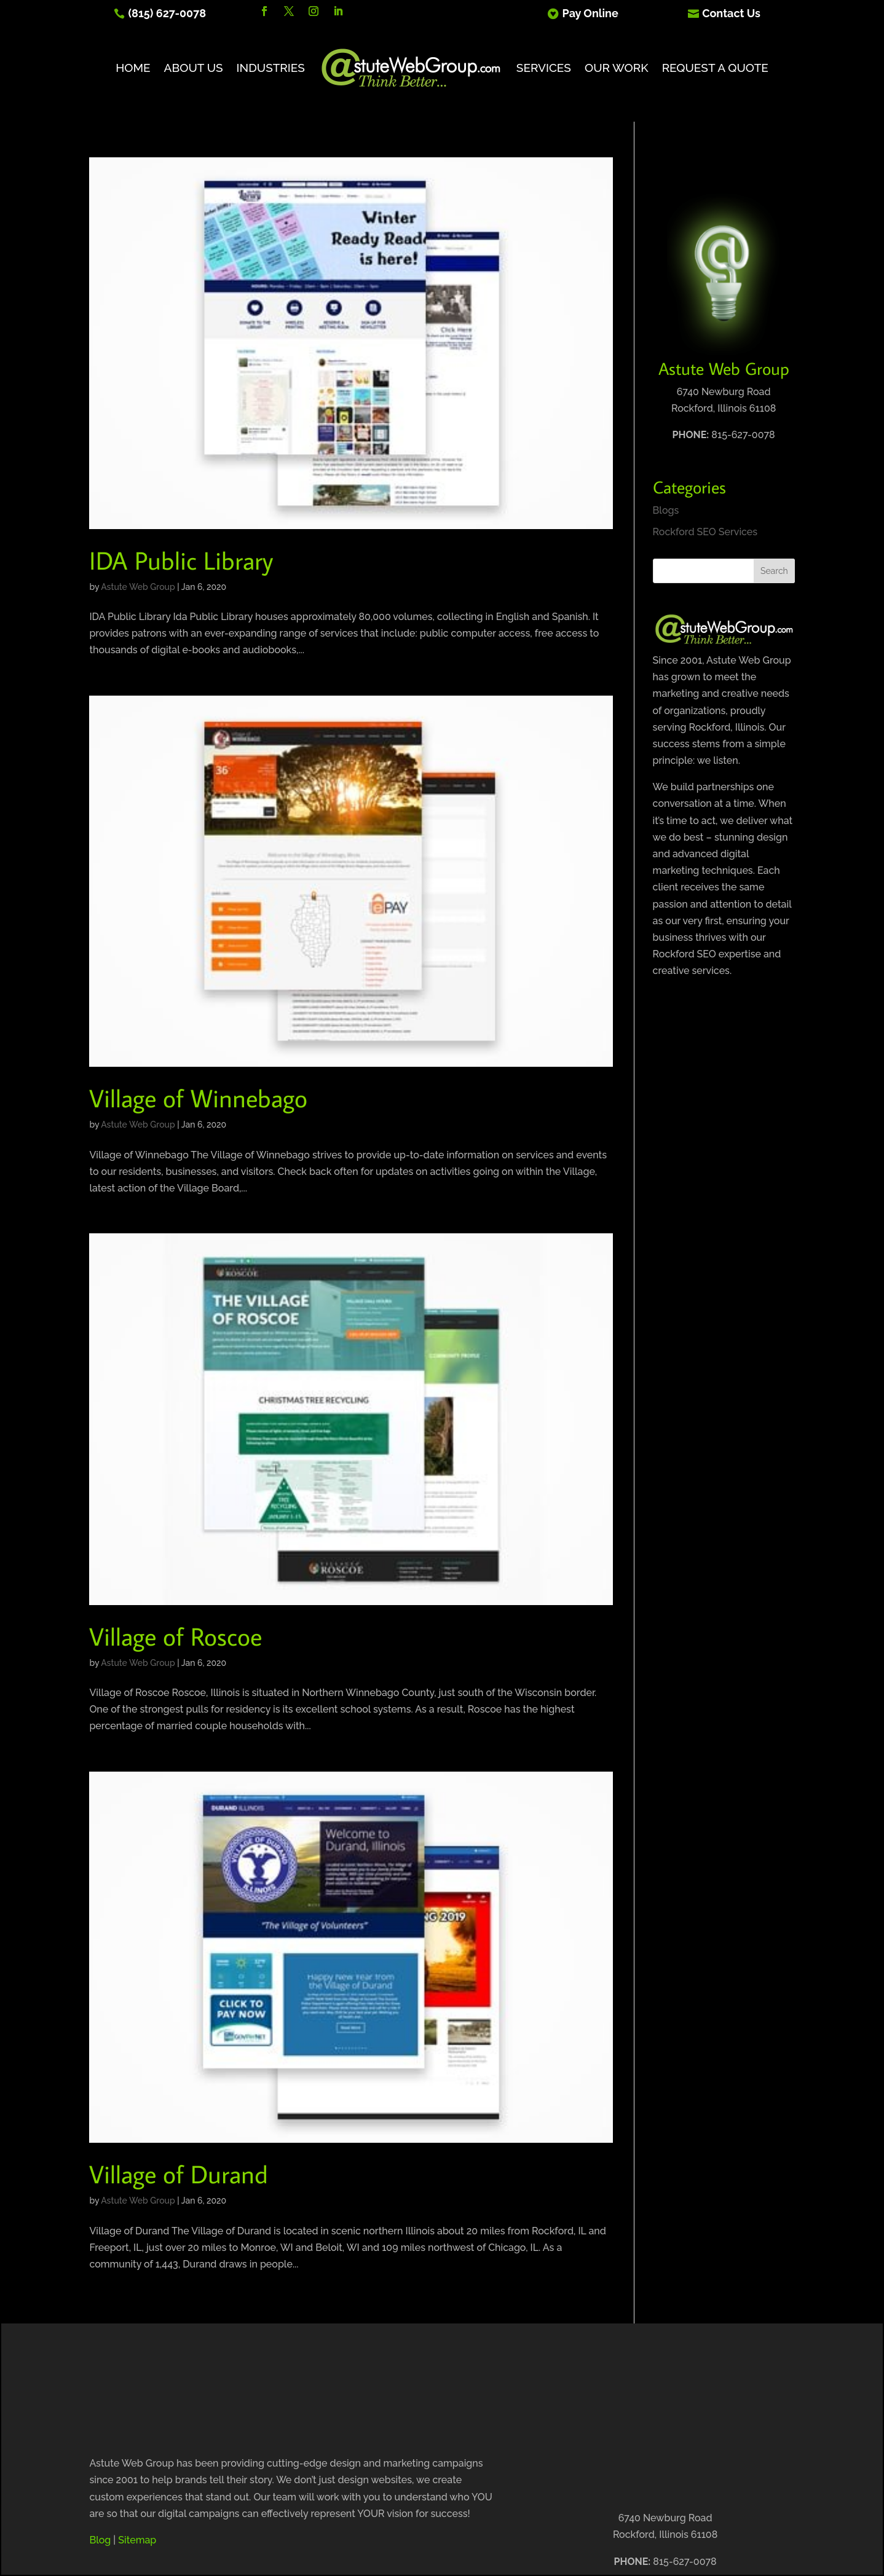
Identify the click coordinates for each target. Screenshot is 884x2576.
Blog (100, 2540)
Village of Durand (178, 2174)
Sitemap (137, 2540)
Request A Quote (715, 67)
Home (133, 67)
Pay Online (590, 13)
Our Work (617, 67)
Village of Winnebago (198, 1098)
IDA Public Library (181, 560)
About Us (193, 67)
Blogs (666, 510)
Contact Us (731, 13)
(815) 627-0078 (167, 13)
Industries (271, 67)
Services (543, 67)
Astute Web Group (138, 587)
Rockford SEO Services (705, 532)
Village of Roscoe (175, 1636)
